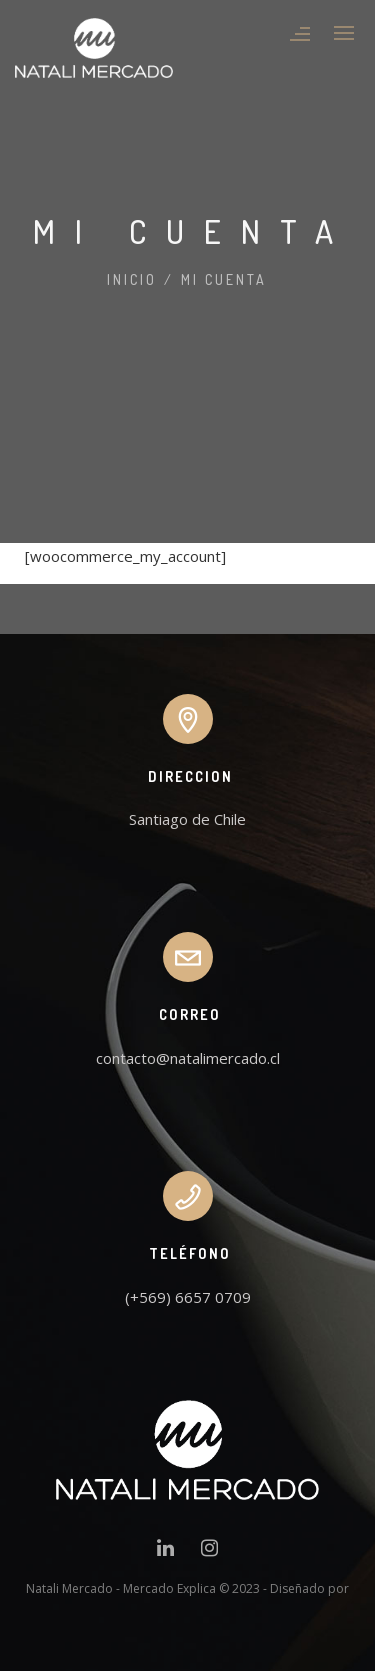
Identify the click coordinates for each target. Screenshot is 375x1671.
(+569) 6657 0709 (188, 1297)
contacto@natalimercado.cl (188, 1058)
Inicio (132, 279)
